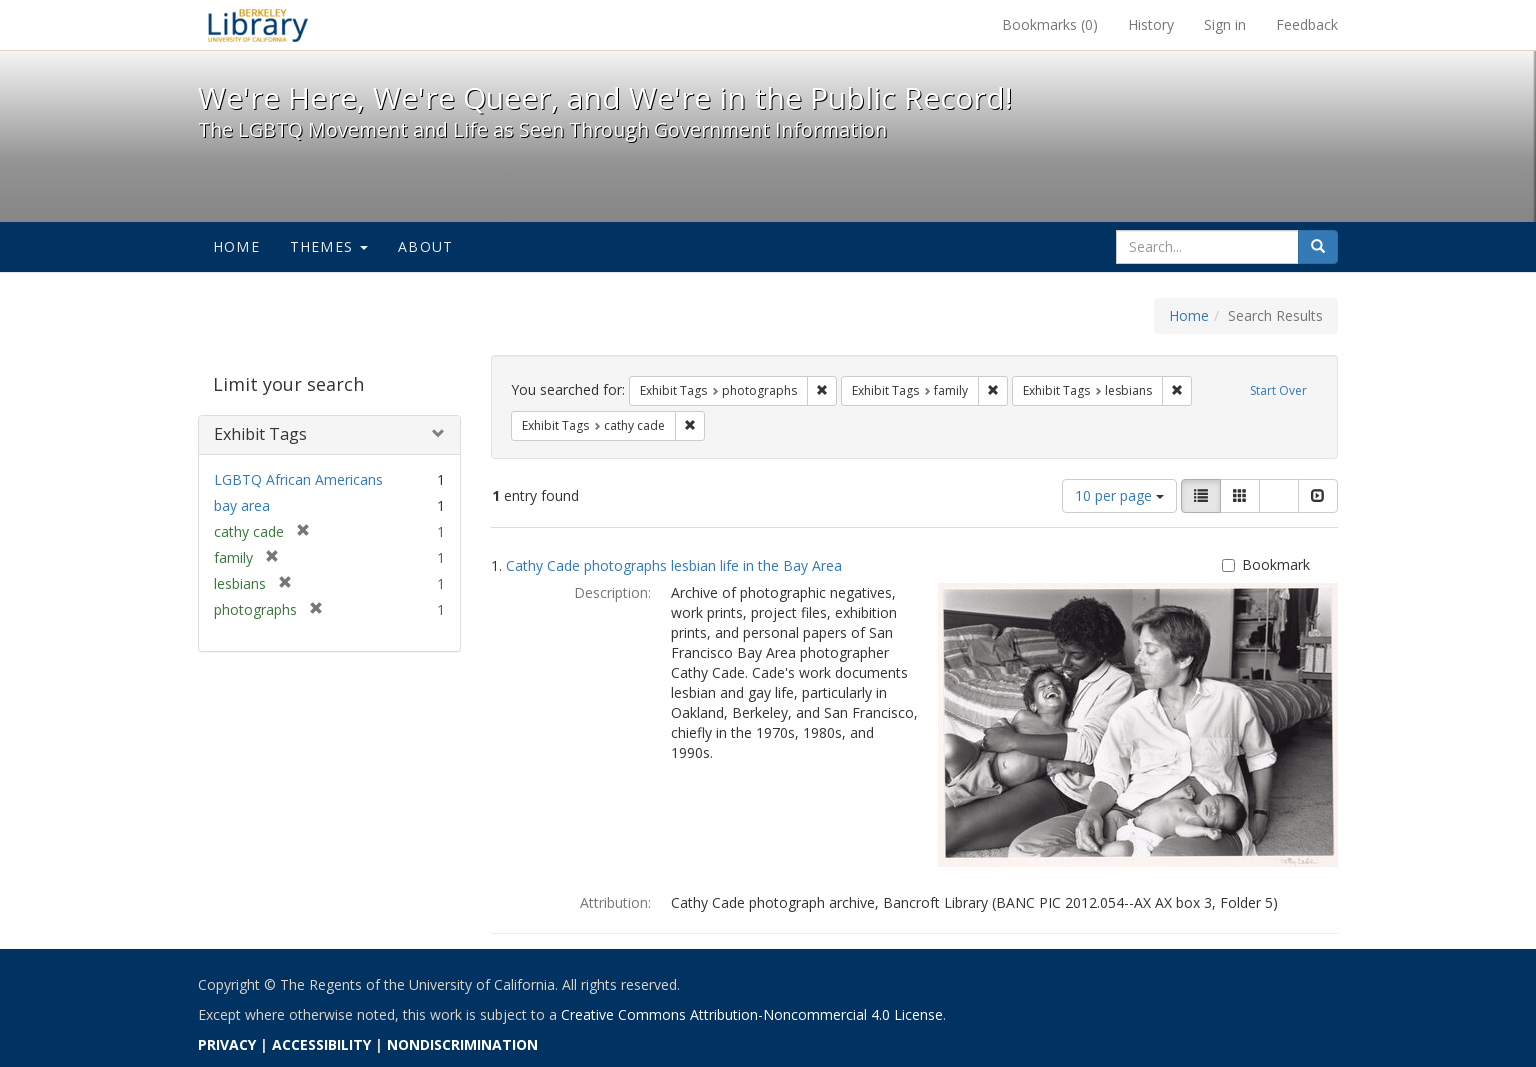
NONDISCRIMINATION (462, 1044)
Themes (329, 246)
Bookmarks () (1050, 24)
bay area (242, 505)
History (1151, 24)
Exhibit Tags (260, 434)
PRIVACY (227, 1044)
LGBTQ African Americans (298, 479)
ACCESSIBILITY (321, 1044)
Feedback (1307, 24)
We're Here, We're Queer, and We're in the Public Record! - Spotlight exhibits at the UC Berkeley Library (258, 25)
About (425, 246)
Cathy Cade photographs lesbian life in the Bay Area (674, 565)
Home (236, 246)
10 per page (1119, 495)
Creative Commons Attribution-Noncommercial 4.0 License (752, 1014)
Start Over (1278, 390)
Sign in (1225, 24)
